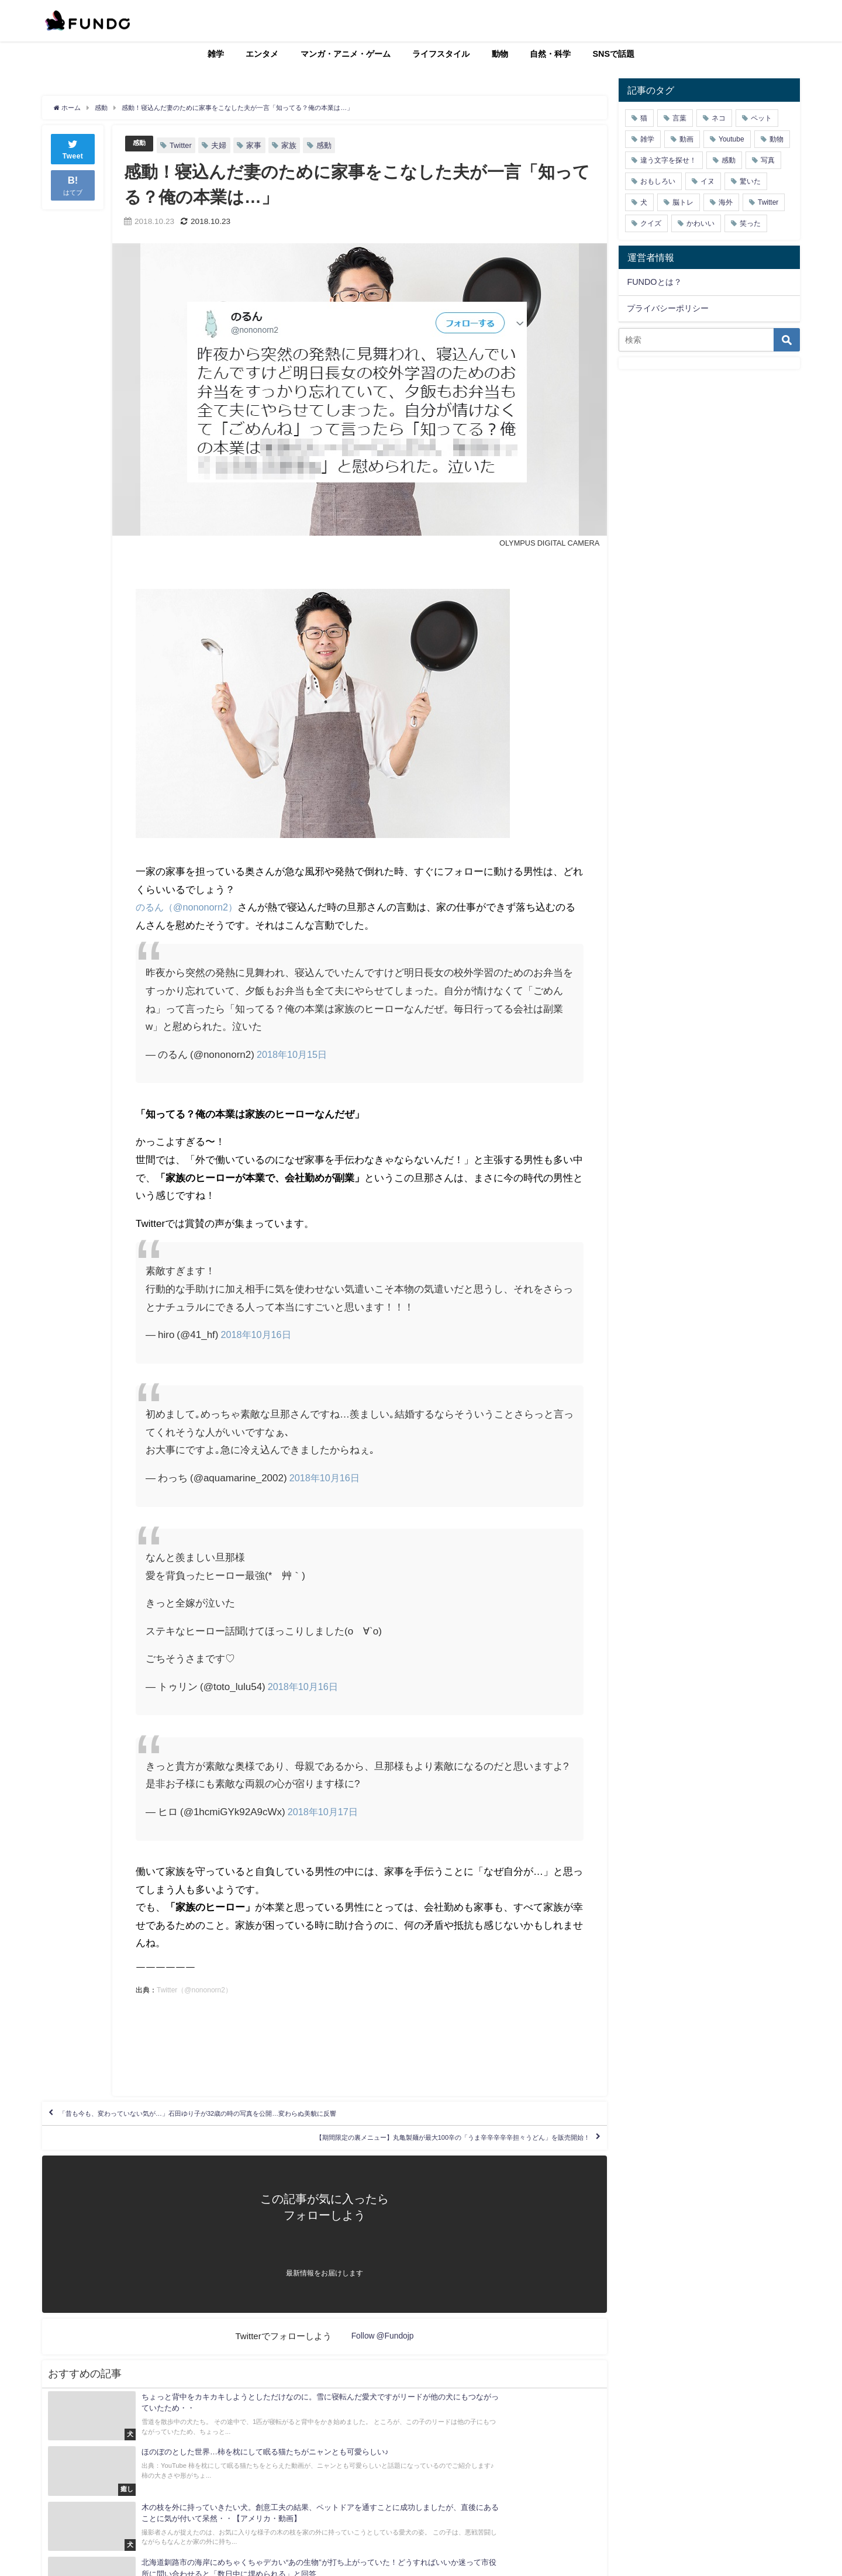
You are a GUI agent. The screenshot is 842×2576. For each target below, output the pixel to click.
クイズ (650, 223)
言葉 (679, 118)
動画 (686, 139)
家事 (256, 145)
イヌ (707, 181)
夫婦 (221, 145)
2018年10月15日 (294, 1054)
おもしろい (657, 181)
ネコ (719, 118)
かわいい (700, 223)
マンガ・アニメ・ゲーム (346, 54)
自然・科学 (550, 54)
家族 (291, 145)
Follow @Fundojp (382, 2355)
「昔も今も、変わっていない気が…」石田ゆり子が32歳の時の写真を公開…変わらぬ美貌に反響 (265, 2118)
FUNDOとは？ (654, 282)
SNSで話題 (614, 54)
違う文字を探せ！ (668, 160)
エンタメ (262, 54)
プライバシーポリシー (668, 308)
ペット (761, 118)
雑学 (216, 54)
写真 (768, 160)
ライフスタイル (441, 54)
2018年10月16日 (257, 1334)
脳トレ (682, 202)
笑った (750, 223)
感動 (140, 143)
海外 (726, 202)
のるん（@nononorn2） (189, 907)
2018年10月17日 (325, 1811)
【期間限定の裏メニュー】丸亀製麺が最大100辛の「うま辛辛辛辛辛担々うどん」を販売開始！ (385, 2152)
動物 (500, 54)
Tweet (73, 148)
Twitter (183, 145)
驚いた (750, 181)
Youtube (731, 139)
